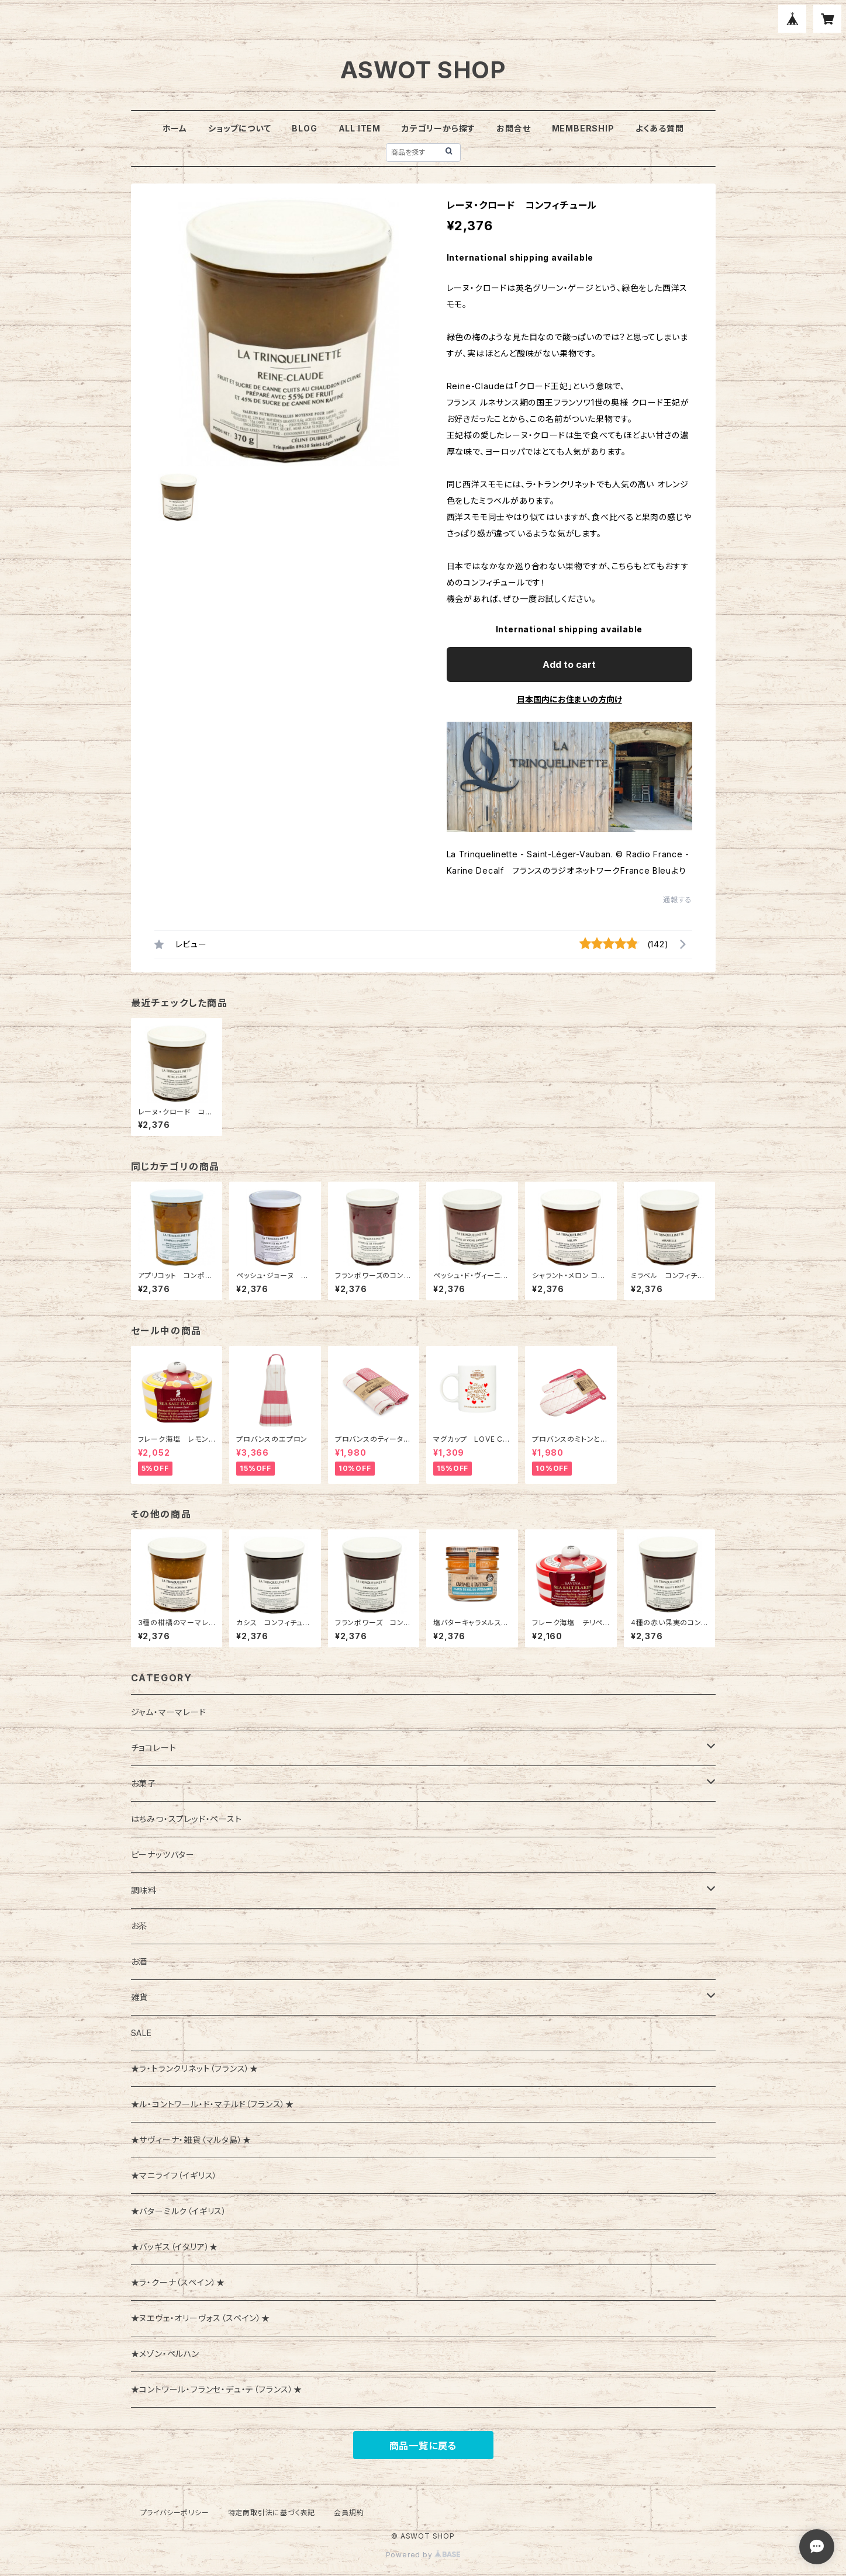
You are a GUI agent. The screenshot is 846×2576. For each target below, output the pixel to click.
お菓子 (143, 1783)
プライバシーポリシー (174, 2512)
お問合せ (513, 128)
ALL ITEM (360, 128)
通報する (677, 899)
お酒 (139, 1961)
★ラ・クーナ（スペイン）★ (178, 2282)
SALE (141, 2033)
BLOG (304, 128)
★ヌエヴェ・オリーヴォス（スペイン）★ (200, 2318)
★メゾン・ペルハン (165, 2354)
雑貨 (140, 1997)
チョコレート (154, 1748)
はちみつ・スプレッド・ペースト (186, 1819)
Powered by (423, 2554)
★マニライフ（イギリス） (174, 2175)
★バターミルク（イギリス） (179, 2211)
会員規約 (349, 2512)
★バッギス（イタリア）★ (175, 2247)
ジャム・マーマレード (168, 1712)
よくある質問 (660, 128)
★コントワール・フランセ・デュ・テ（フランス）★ (216, 2389)
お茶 (139, 1926)
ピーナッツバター (163, 1855)
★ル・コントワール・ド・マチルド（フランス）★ (212, 2104)
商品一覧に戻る (423, 2446)
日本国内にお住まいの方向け (569, 699)
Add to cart (569, 664)
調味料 (144, 1890)
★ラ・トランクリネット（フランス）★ (194, 2068)
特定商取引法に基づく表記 (272, 2512)
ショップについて (239, 128)
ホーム (175, 128)
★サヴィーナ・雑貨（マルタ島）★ (191, 2140)
